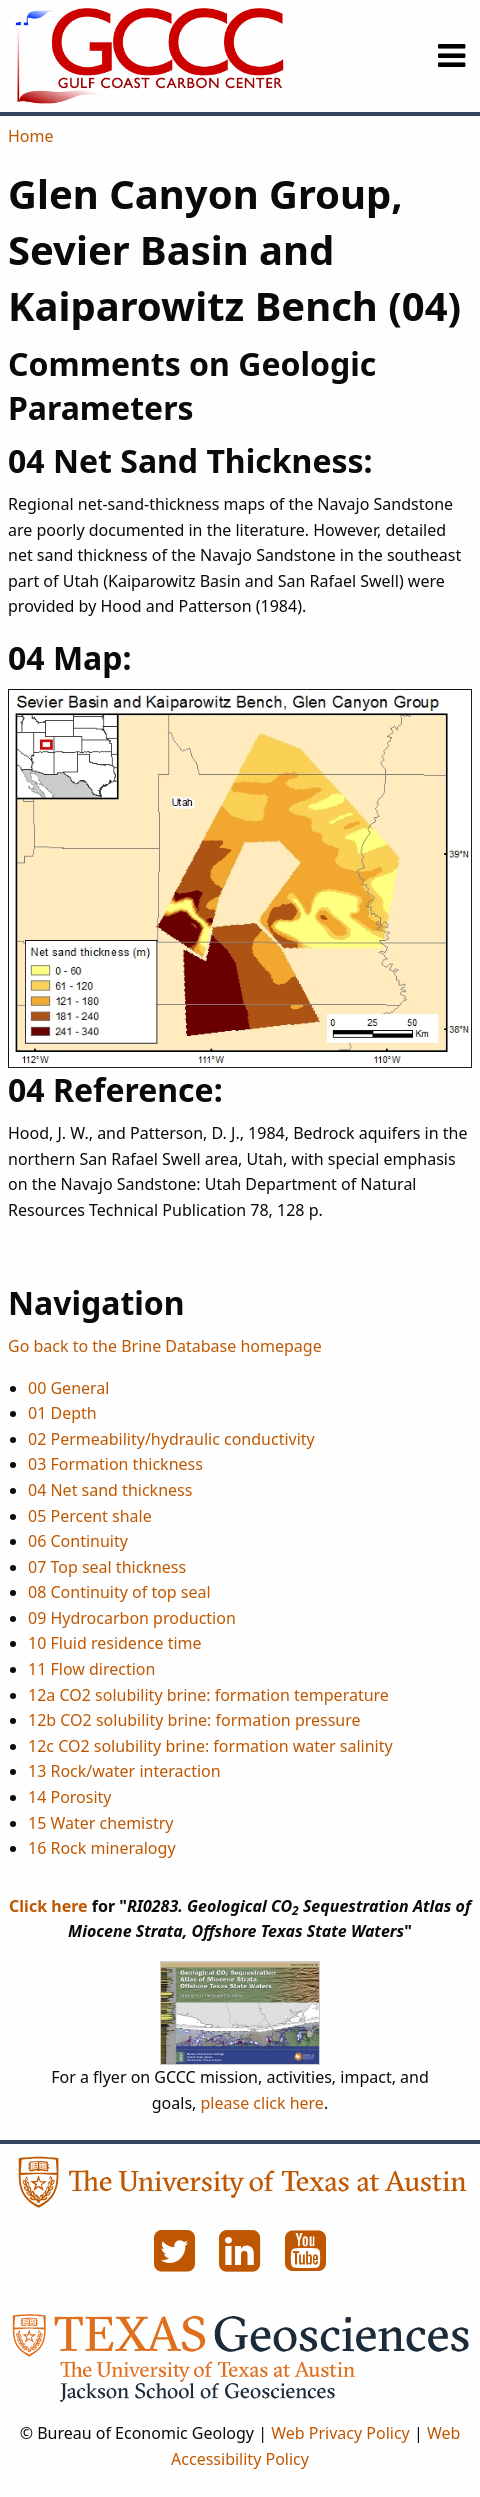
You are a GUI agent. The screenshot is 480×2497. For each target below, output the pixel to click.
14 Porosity (70, 1797)
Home (31, 136)
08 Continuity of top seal (119, 1592)
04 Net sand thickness (110, 1490)
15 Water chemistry (100, 1823)
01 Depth (62, 1413)
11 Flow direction (91, 1669)
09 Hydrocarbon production (132, 1618)
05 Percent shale (90, 1516)
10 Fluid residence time (115, 1643)
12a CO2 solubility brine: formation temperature (208, 1695)
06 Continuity (78, 1541)
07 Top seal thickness (107, 1567)
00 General (68, 1388)
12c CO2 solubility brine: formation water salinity (210, 1746)
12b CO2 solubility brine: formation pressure (194, 1720)
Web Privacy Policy (340, 2433)
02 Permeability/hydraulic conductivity (171, 1439)
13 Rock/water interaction (124, 1771)
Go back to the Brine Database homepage (165, 1346)
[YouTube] (306, 2262)
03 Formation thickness (115, 1464)
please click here (262, 2103)
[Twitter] (176, 2262)
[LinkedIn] (242, 2262)
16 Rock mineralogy (102, 1848)
